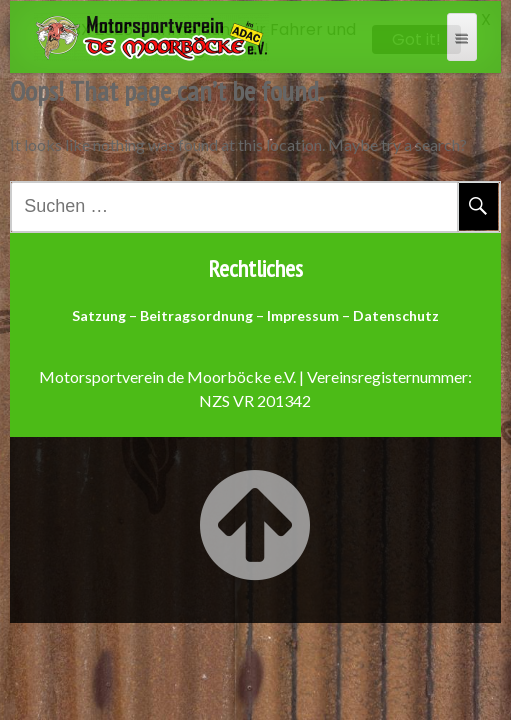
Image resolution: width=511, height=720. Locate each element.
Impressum (303, 314)
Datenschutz (396, 314)
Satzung (99, 314)
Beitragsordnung (196, 314)
